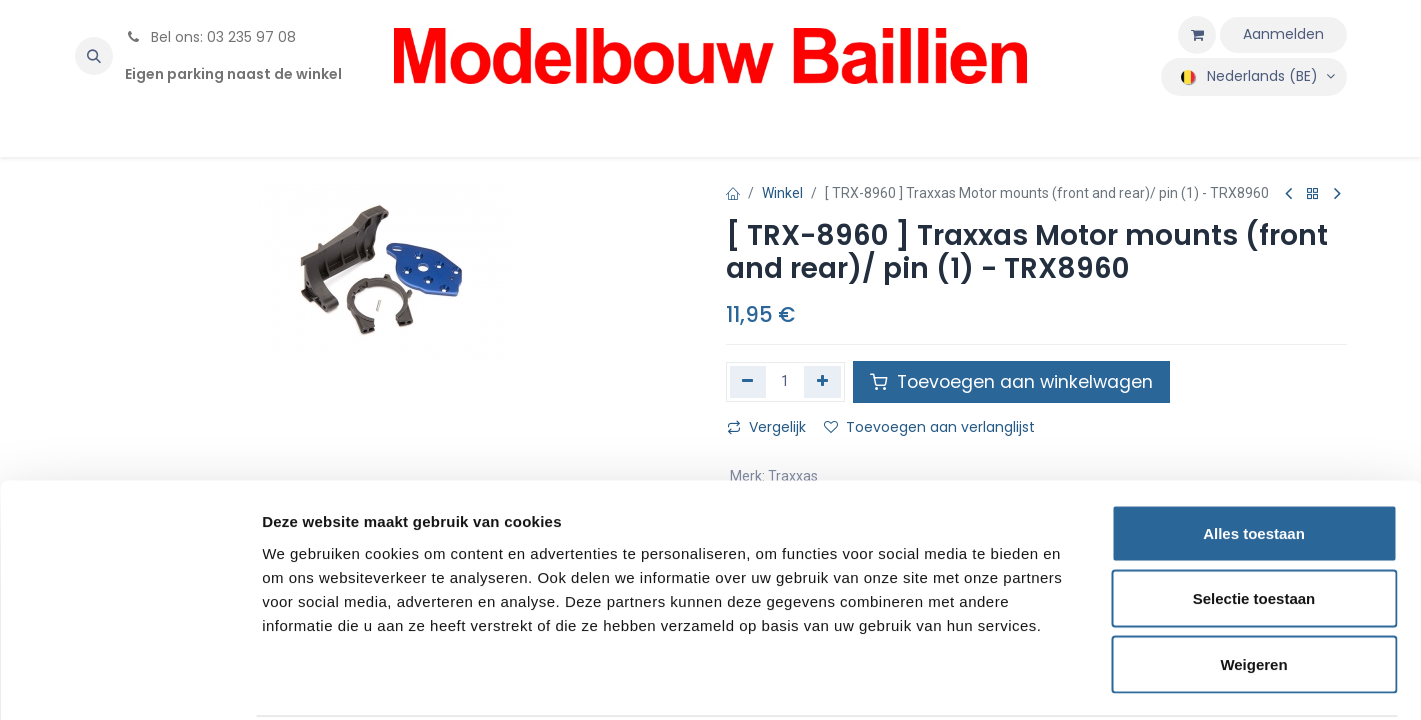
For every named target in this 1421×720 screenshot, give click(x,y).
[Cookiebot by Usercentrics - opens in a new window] (129, 681)
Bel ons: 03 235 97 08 (210, 37)
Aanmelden (1283, 34)
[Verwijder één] (748, 382)
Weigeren (1253, 588)
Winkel (782, 193)
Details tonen (1080, 680)
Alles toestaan (1254, 457)
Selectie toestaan (1254, 523)
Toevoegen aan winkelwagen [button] (1011, 382)
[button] (94, 56)
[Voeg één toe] (822, 382)
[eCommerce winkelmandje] (1197, 35)
